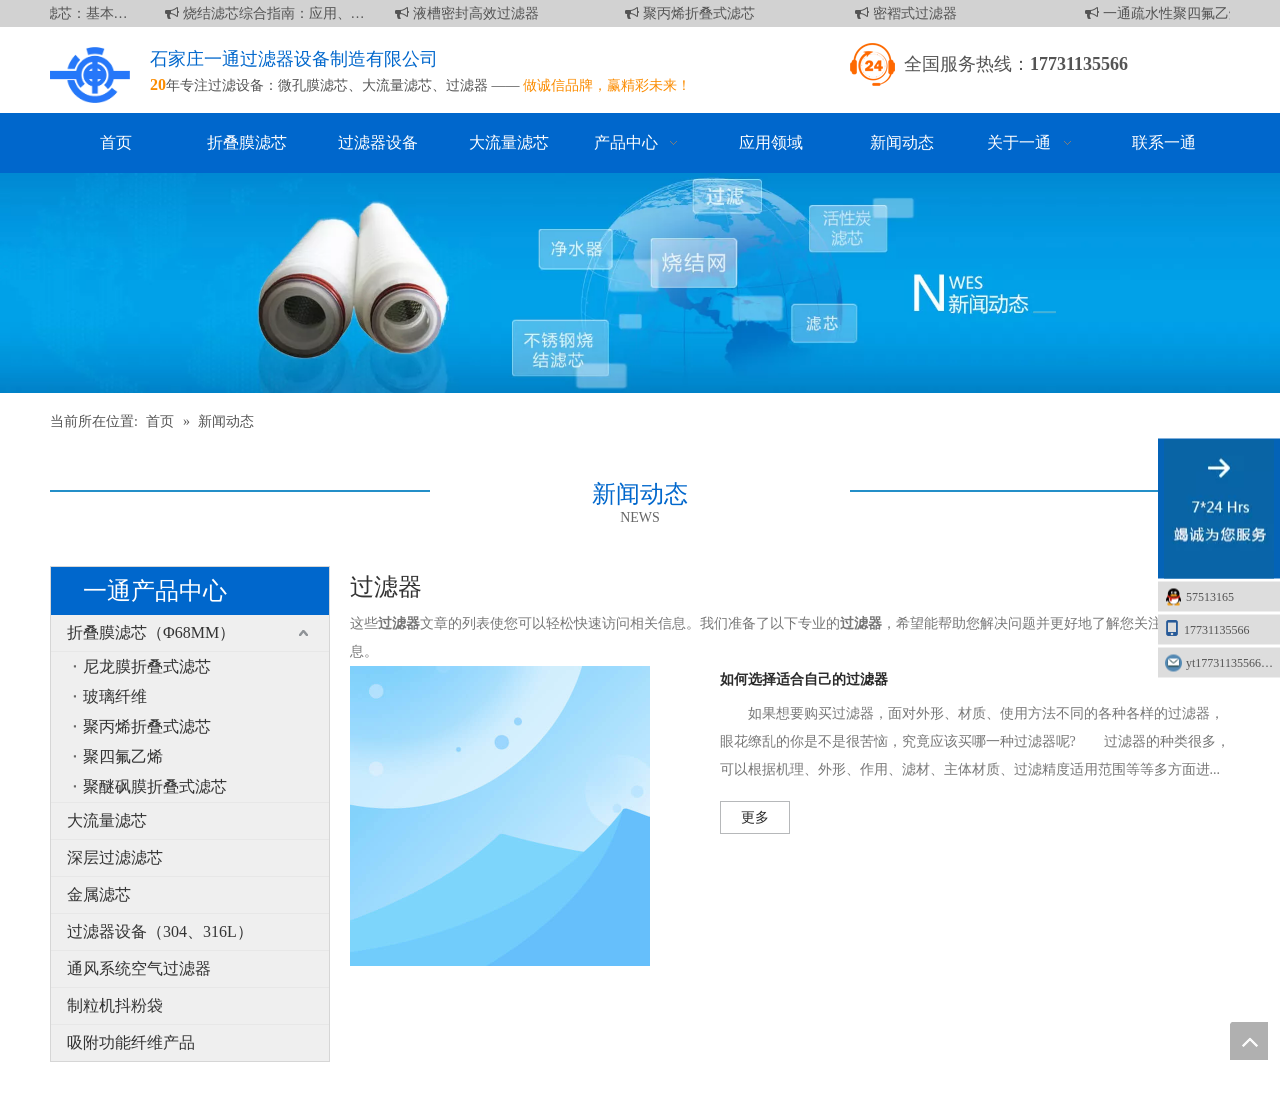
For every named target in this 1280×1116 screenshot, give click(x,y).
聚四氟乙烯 (123, 756)
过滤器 (467, 85)
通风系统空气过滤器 (139, 968)
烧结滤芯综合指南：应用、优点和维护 (268, 13)
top (1249, 1041)
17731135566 (1207, 628)
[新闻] (640, 283)
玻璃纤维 (115, 696)
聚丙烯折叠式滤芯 (693, 13)
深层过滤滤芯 (115, 857)
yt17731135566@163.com (1233, 663)
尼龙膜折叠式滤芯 (147, 666)
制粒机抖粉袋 (115, 1005)
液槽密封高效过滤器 (470, 13)
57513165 (1210, 597)
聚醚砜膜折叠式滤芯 (155, 786)
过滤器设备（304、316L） (160, 931)
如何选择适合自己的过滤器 (804, 679)
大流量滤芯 (397, 85)
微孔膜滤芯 (313, 85)
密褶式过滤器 (909, 13)
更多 (755, 817)
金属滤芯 (99, 894)
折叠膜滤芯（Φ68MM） (151, 632)
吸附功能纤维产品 (131, 1042)
